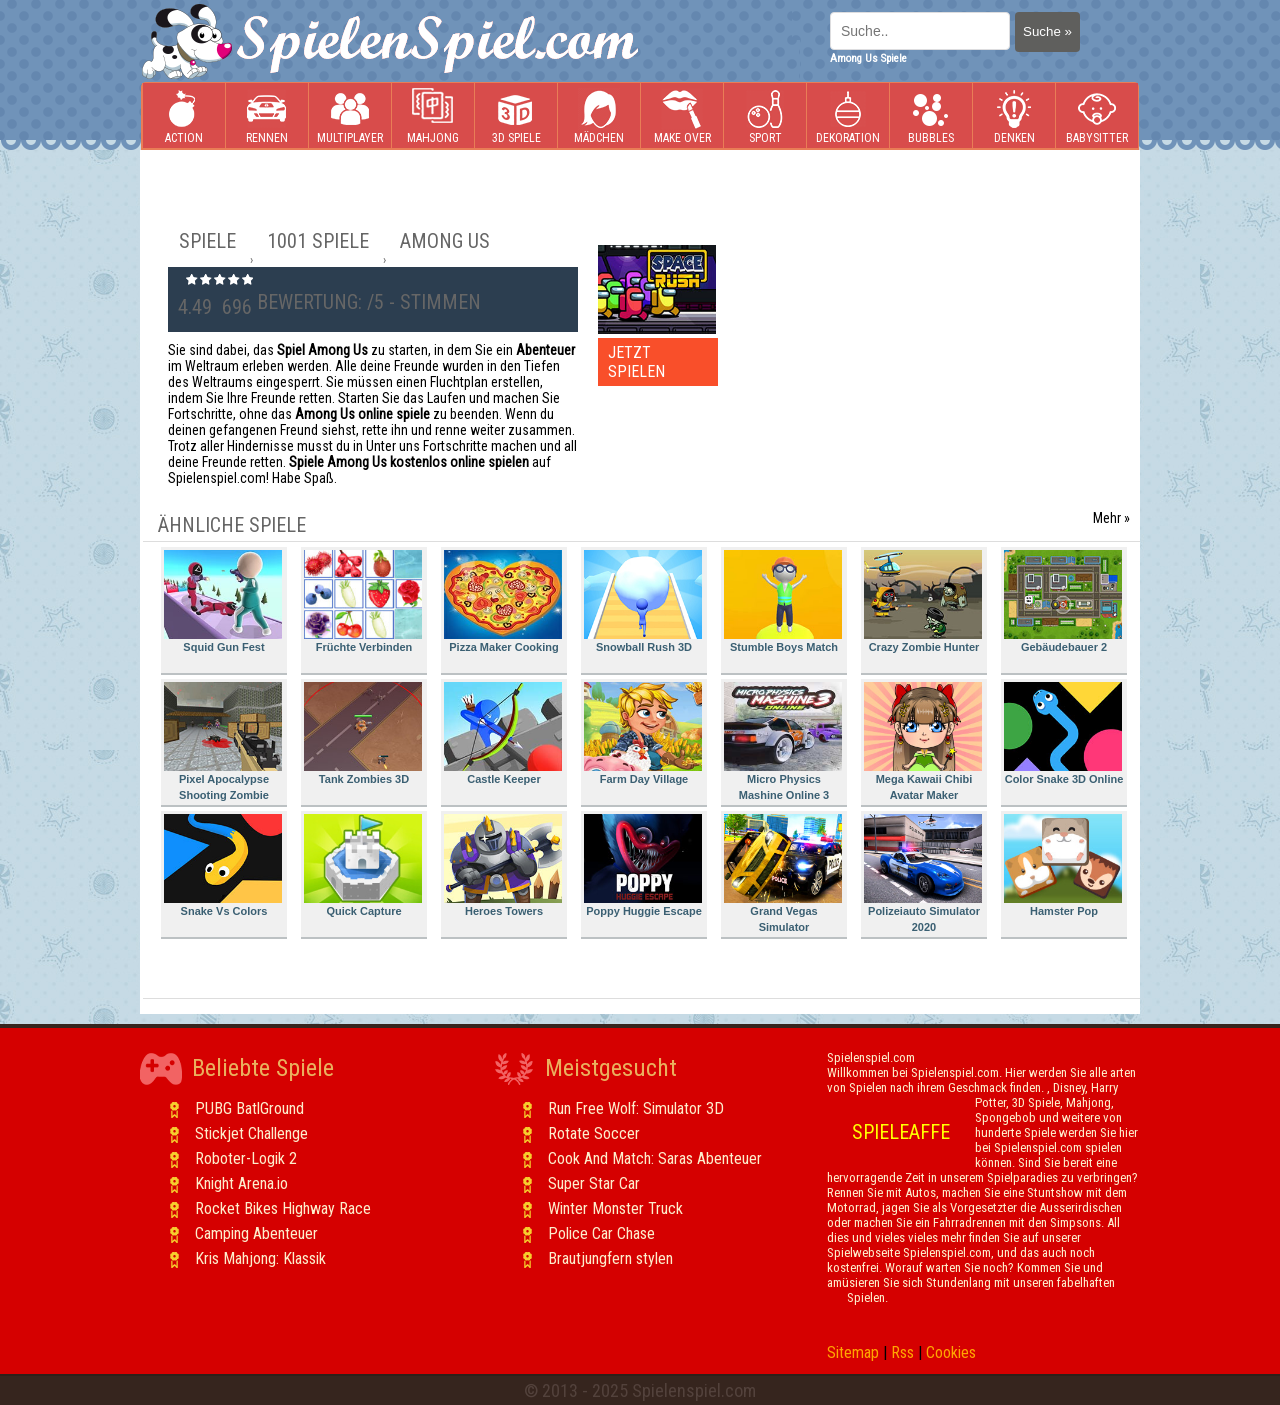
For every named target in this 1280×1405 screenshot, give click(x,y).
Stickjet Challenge (251, 1133)
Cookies (951, 1352)
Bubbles (931, 116)
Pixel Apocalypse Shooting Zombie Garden (223, 744)
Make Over (682, 116)
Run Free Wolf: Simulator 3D (636, 1108)
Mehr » (1111, 518)
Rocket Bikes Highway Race (283, 1208)
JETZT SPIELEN (636, 362)
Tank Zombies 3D (363, 733)
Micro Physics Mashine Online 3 (783, 741)
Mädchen (599, 116)
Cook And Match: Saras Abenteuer (655, 1158)
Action (184, 116)
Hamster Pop (1063, 865)
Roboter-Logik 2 (246, 1158)
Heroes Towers (503, 865)
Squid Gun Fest (223, 601)
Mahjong (433, 116)
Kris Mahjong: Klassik (260, 1258)
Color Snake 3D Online (1063, 733)
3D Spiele (516, 116)
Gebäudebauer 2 (1063, 601)
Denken (1014, 116)
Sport (765, 116)
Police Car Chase (601, 1233)
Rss (902, 1352)
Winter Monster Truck (615, 1208)
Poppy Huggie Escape (643, 865)
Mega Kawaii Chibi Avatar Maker (923, 741)
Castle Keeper (503, 733)
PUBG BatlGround (249, 1108)
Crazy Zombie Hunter (923, 601)
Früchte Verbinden (363, 601)
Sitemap (853, 1352)
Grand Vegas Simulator (783, 873)
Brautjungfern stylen (610, 1258)
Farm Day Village (643, 733)
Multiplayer (350, 116)
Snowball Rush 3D (643, 601)
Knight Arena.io (241, 1183)
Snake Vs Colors (223, 865)
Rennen (267, 116)
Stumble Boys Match (783, 601)
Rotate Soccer (594, 1133)
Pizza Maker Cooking (503, 601)
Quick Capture (363, 865)
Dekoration (848, 116)
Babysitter (1097, 116)
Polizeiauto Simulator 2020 (923, 873)
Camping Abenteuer (256, 1233)
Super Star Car (594, 1183)
